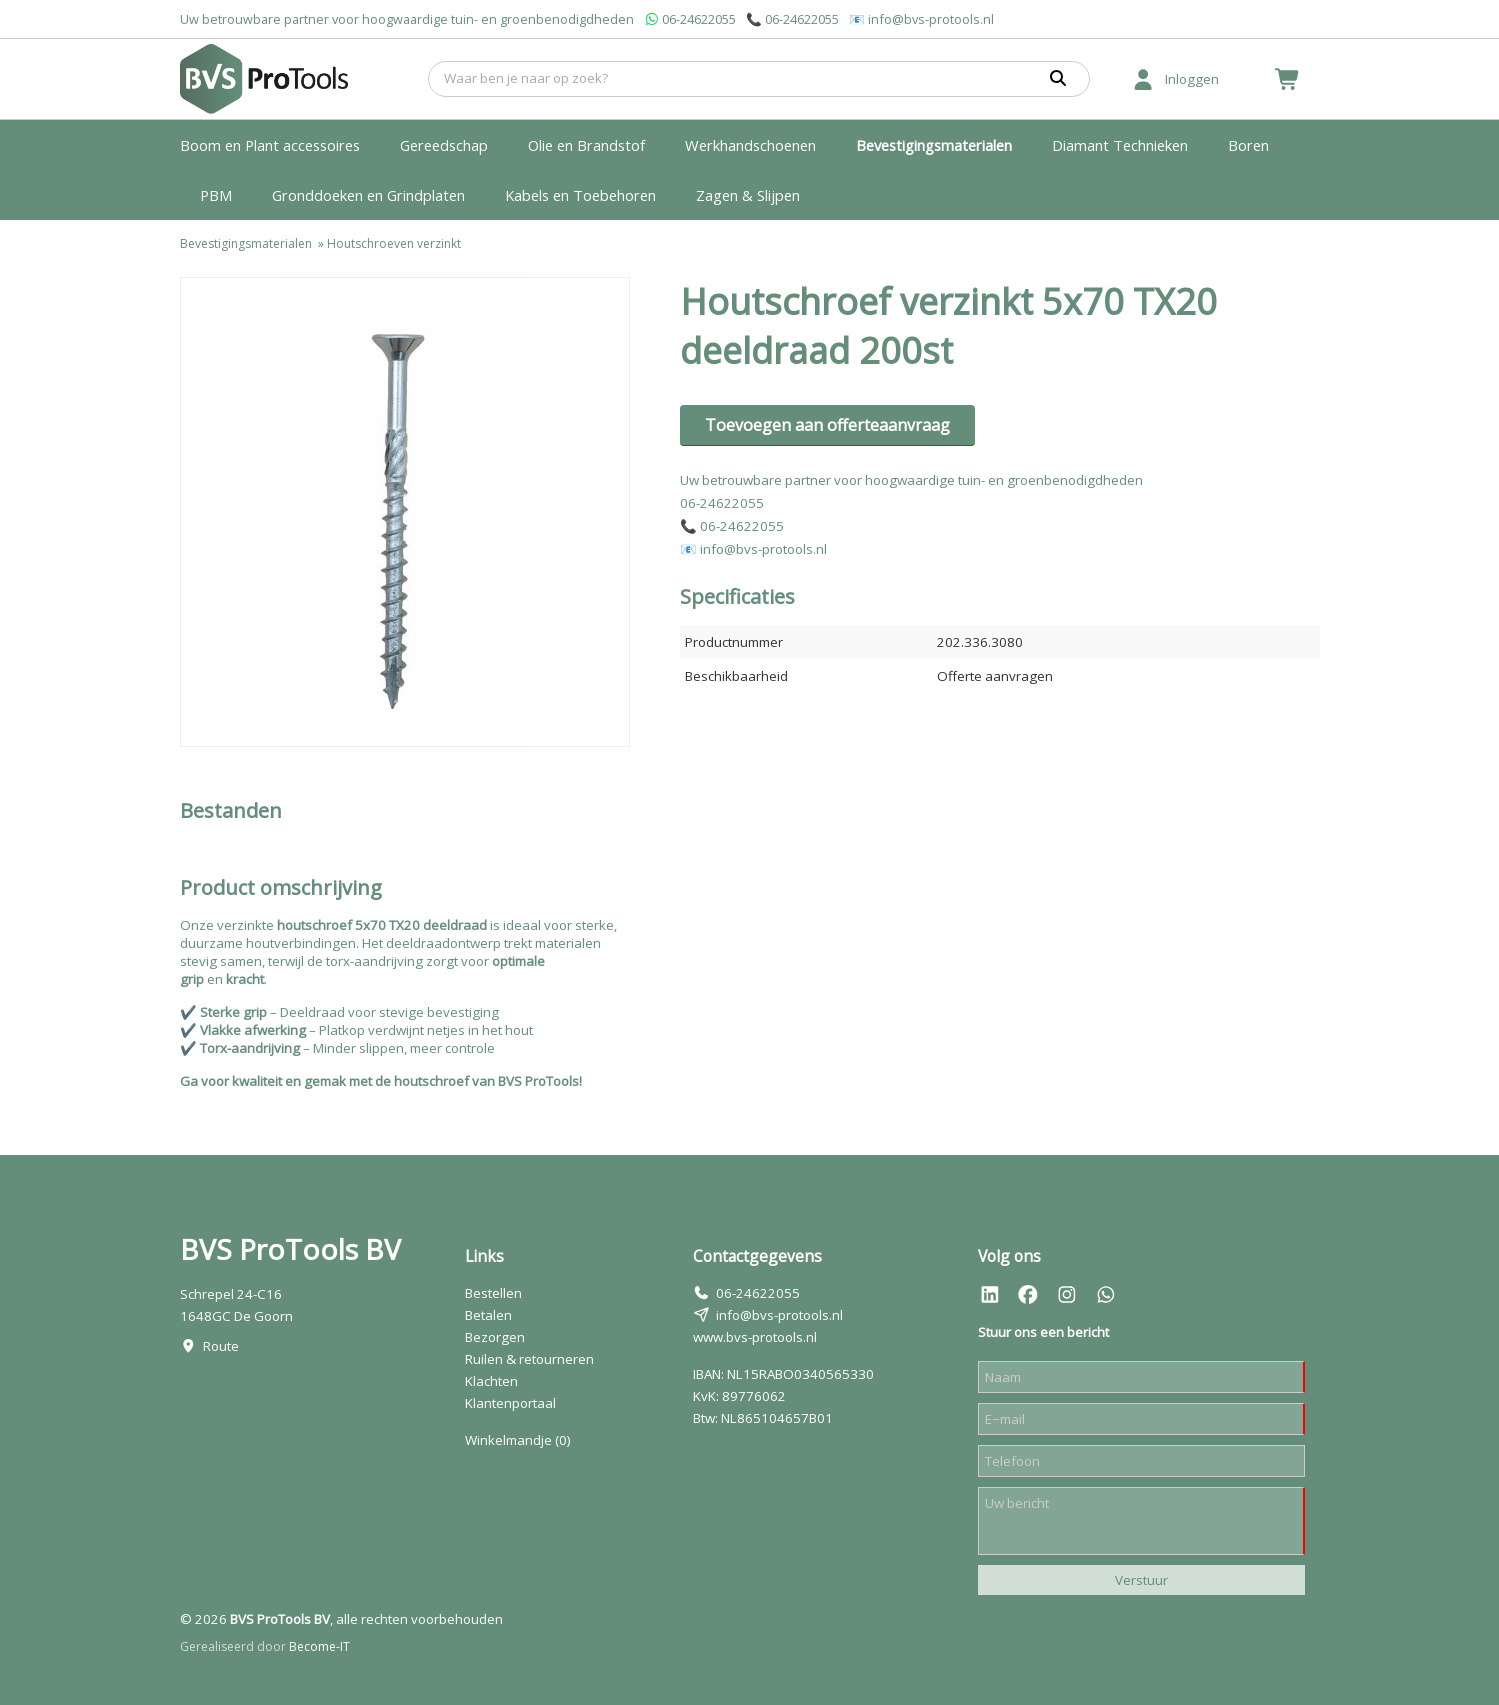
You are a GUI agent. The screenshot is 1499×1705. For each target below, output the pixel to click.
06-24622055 (699, 19)
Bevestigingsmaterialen (934, 145)
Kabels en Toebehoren (580, 195)
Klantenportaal (510, 1403)
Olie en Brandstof (586, 145)
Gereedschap (444, 145)
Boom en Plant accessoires (270, 145)
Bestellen (493, 1293)
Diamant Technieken (1120, 145)
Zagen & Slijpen (748, 195)
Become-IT (319, 1646)
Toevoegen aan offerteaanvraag (827, 425)
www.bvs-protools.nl (755, 1337)
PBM (216, 195)
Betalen (488, 1315)
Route (221, 1346)
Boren (1248, 145)
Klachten (491, 1381)
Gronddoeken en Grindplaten (368, 195)
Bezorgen (495, 1337)
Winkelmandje (518, 1440)
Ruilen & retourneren (529, 1359)
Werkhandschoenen (750, 145)
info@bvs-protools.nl (931, 19)
